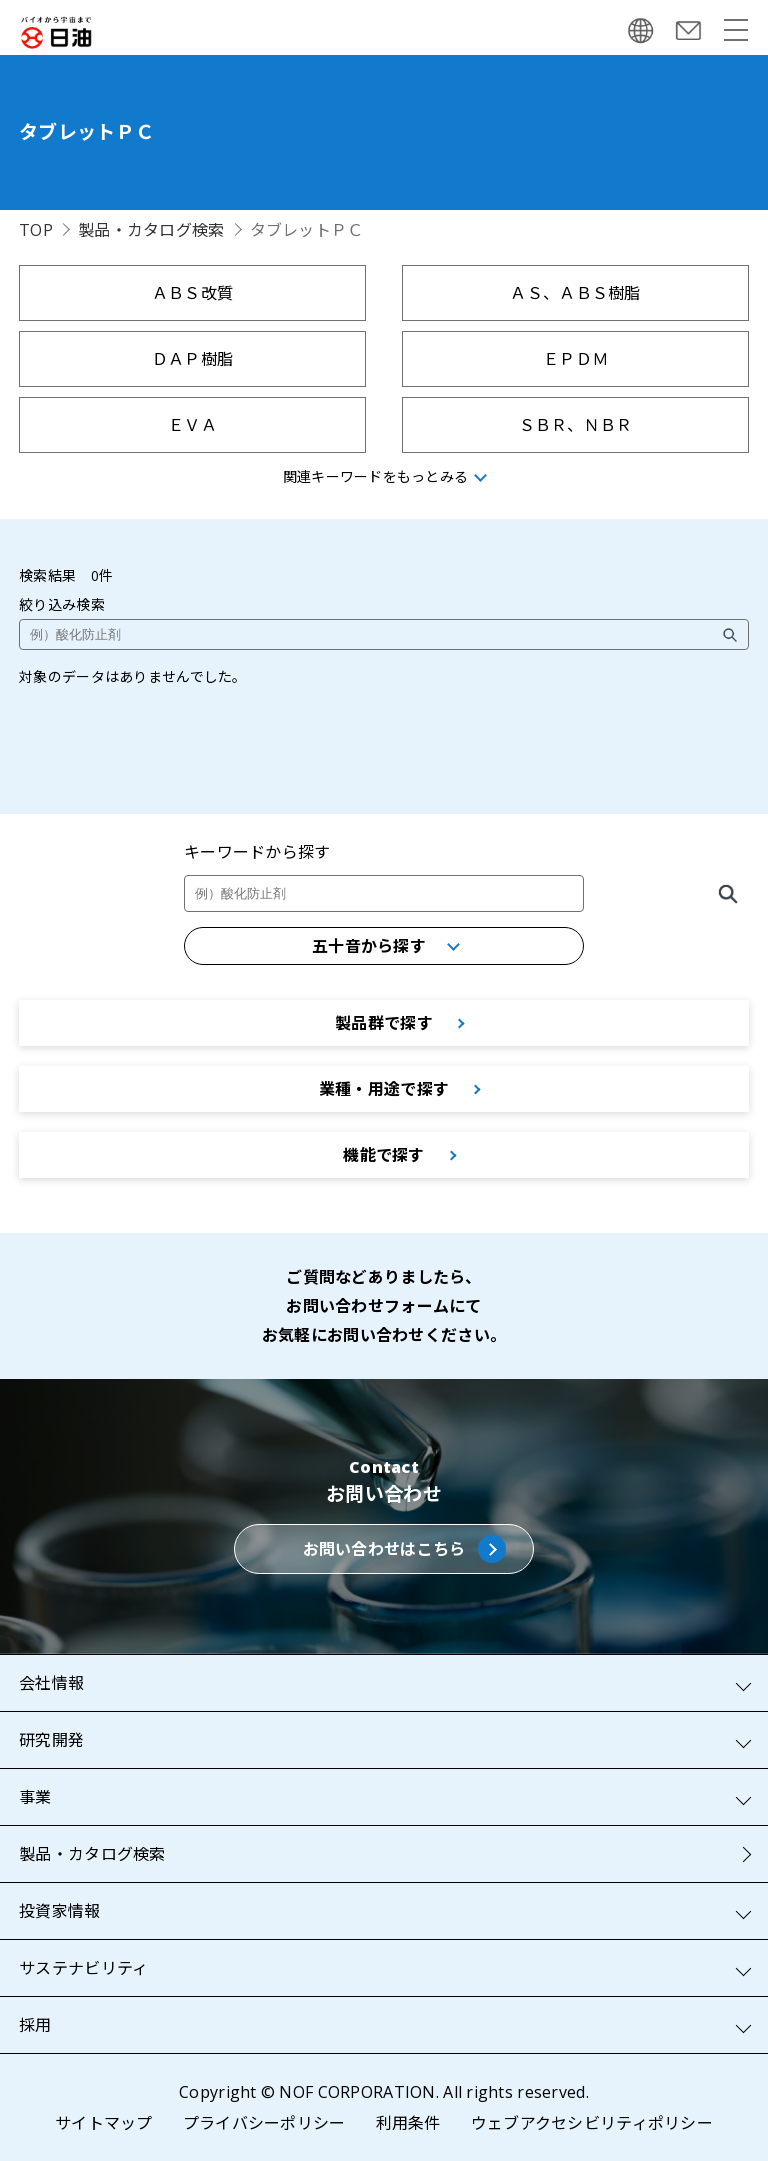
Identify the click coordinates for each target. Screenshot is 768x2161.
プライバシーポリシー (264, 2123)
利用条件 (408, 2123)
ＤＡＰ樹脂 (192, 359)
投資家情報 (59, 1911)
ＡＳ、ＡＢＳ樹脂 (575, 293)
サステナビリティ (83, 1968)
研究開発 (51, 1740)
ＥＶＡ (192, 425)
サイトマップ (104, 2123)
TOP (36, 230)
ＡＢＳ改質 (192, 293)
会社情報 (51, 1683)
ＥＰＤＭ (575, 359)
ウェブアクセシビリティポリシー (592, 2123)
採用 (35, 2025)
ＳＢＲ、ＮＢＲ (576, 425)
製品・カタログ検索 (151, 230)
